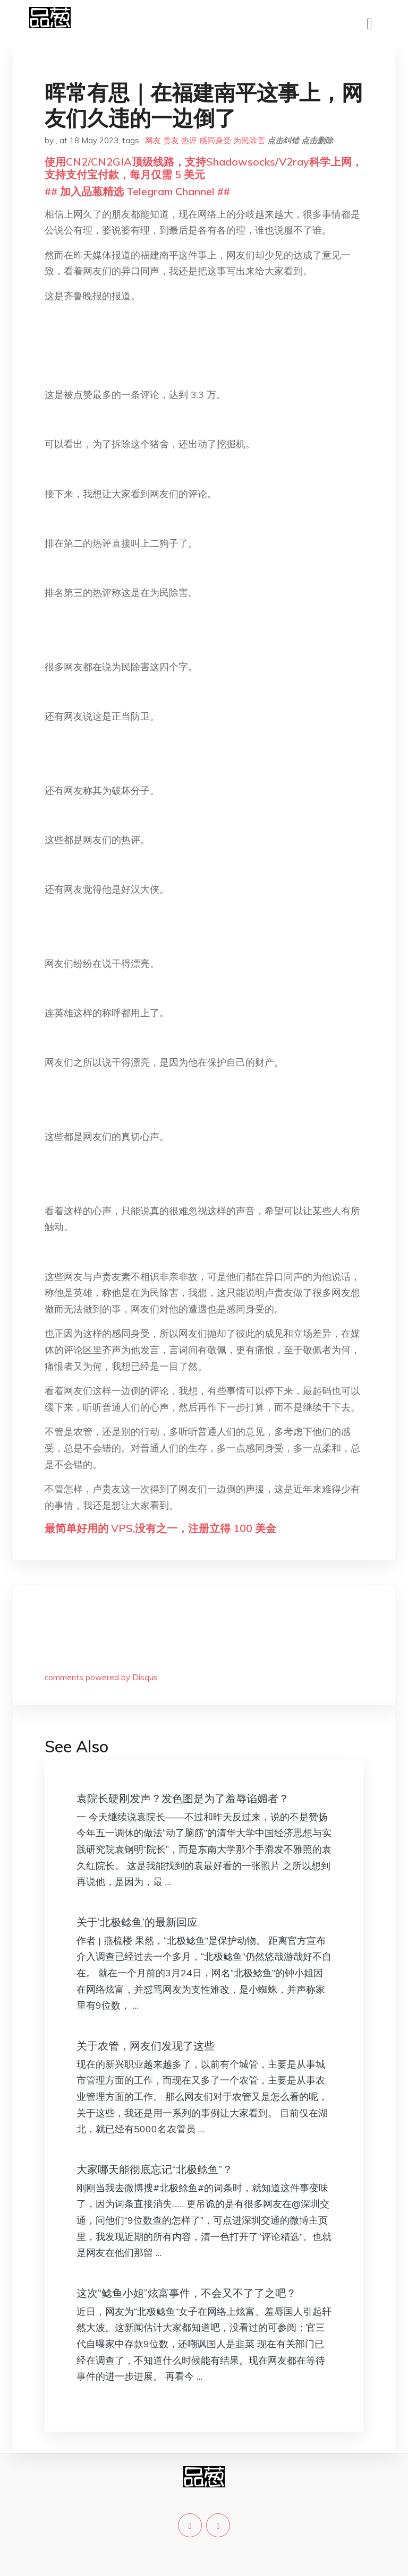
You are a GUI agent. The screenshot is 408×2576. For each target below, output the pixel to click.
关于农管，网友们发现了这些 (145, 2045)
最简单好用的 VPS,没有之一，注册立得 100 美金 (160, 1528)
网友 (153, 140)
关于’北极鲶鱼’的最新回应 (137, 1922)
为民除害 (249, 140)
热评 (189, 140)
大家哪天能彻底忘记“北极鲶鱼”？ (154, 2169)
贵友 (171, 140)
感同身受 (215, 140)
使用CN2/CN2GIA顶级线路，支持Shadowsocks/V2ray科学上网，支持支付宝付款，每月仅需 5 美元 (203, 168)
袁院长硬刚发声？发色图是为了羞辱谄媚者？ (182, 1798)
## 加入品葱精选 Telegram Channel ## (137, 191)
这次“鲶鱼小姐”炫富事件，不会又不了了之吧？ (186, 2293)
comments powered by (101, 1677)
